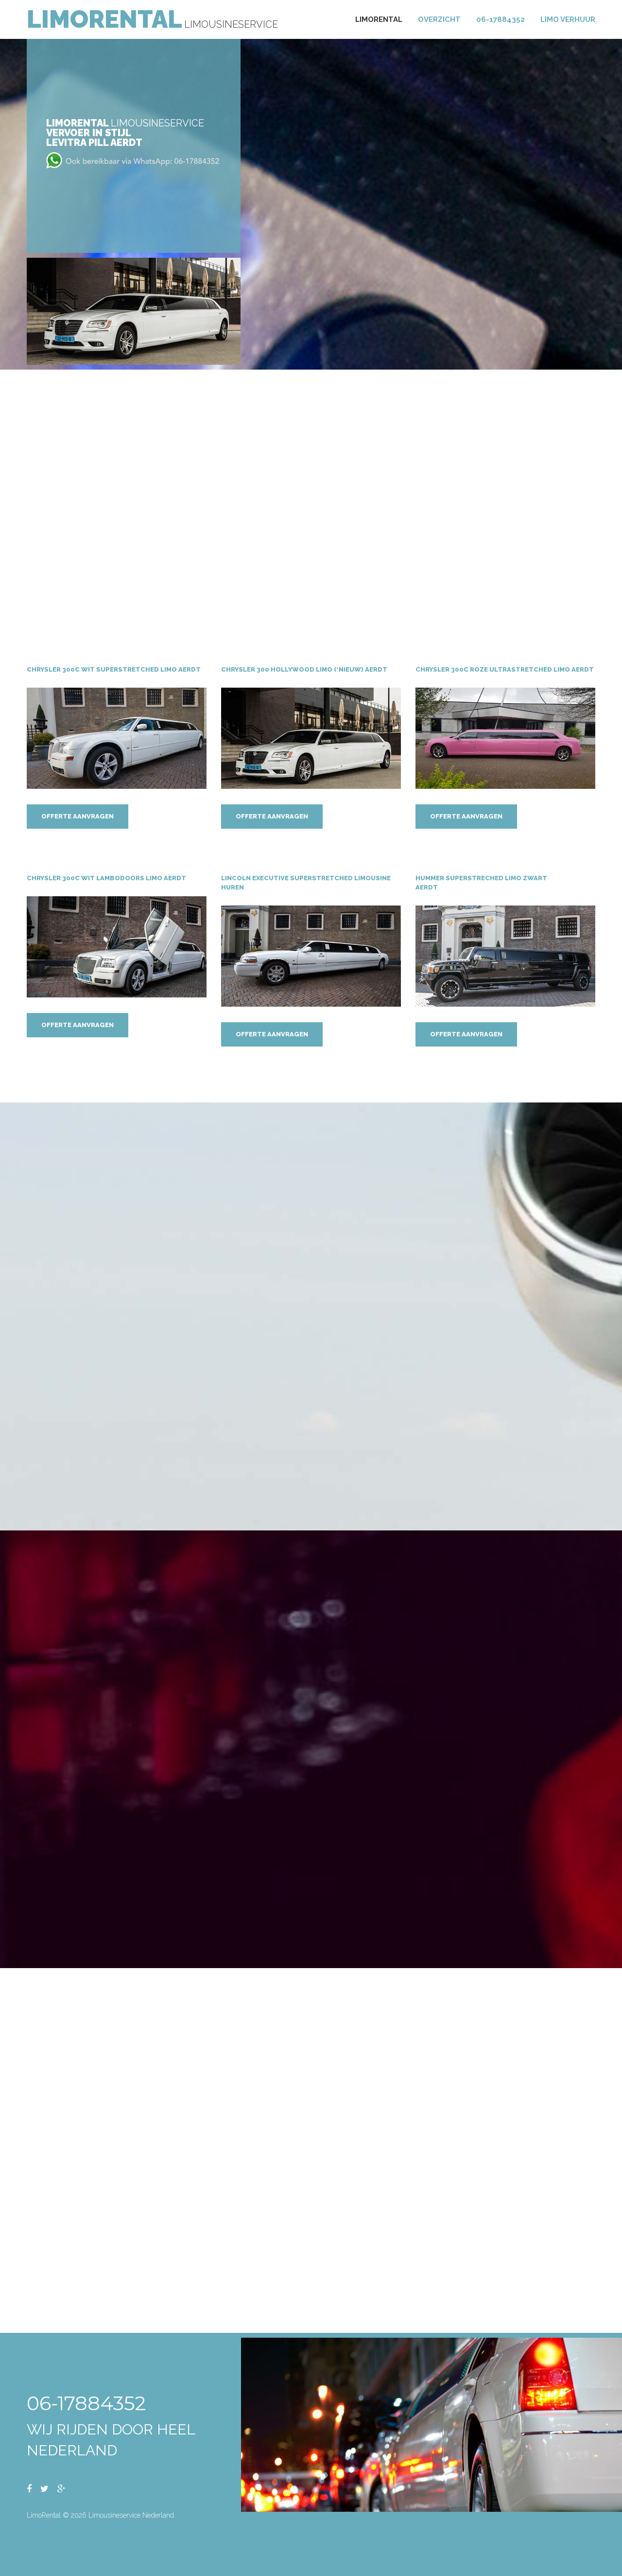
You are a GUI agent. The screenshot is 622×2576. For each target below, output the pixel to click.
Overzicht (439, 19)
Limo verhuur (567, 19)
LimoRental (104, 19)
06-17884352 (500, 19)
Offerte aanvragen (77, 816)
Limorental (378, 19)
